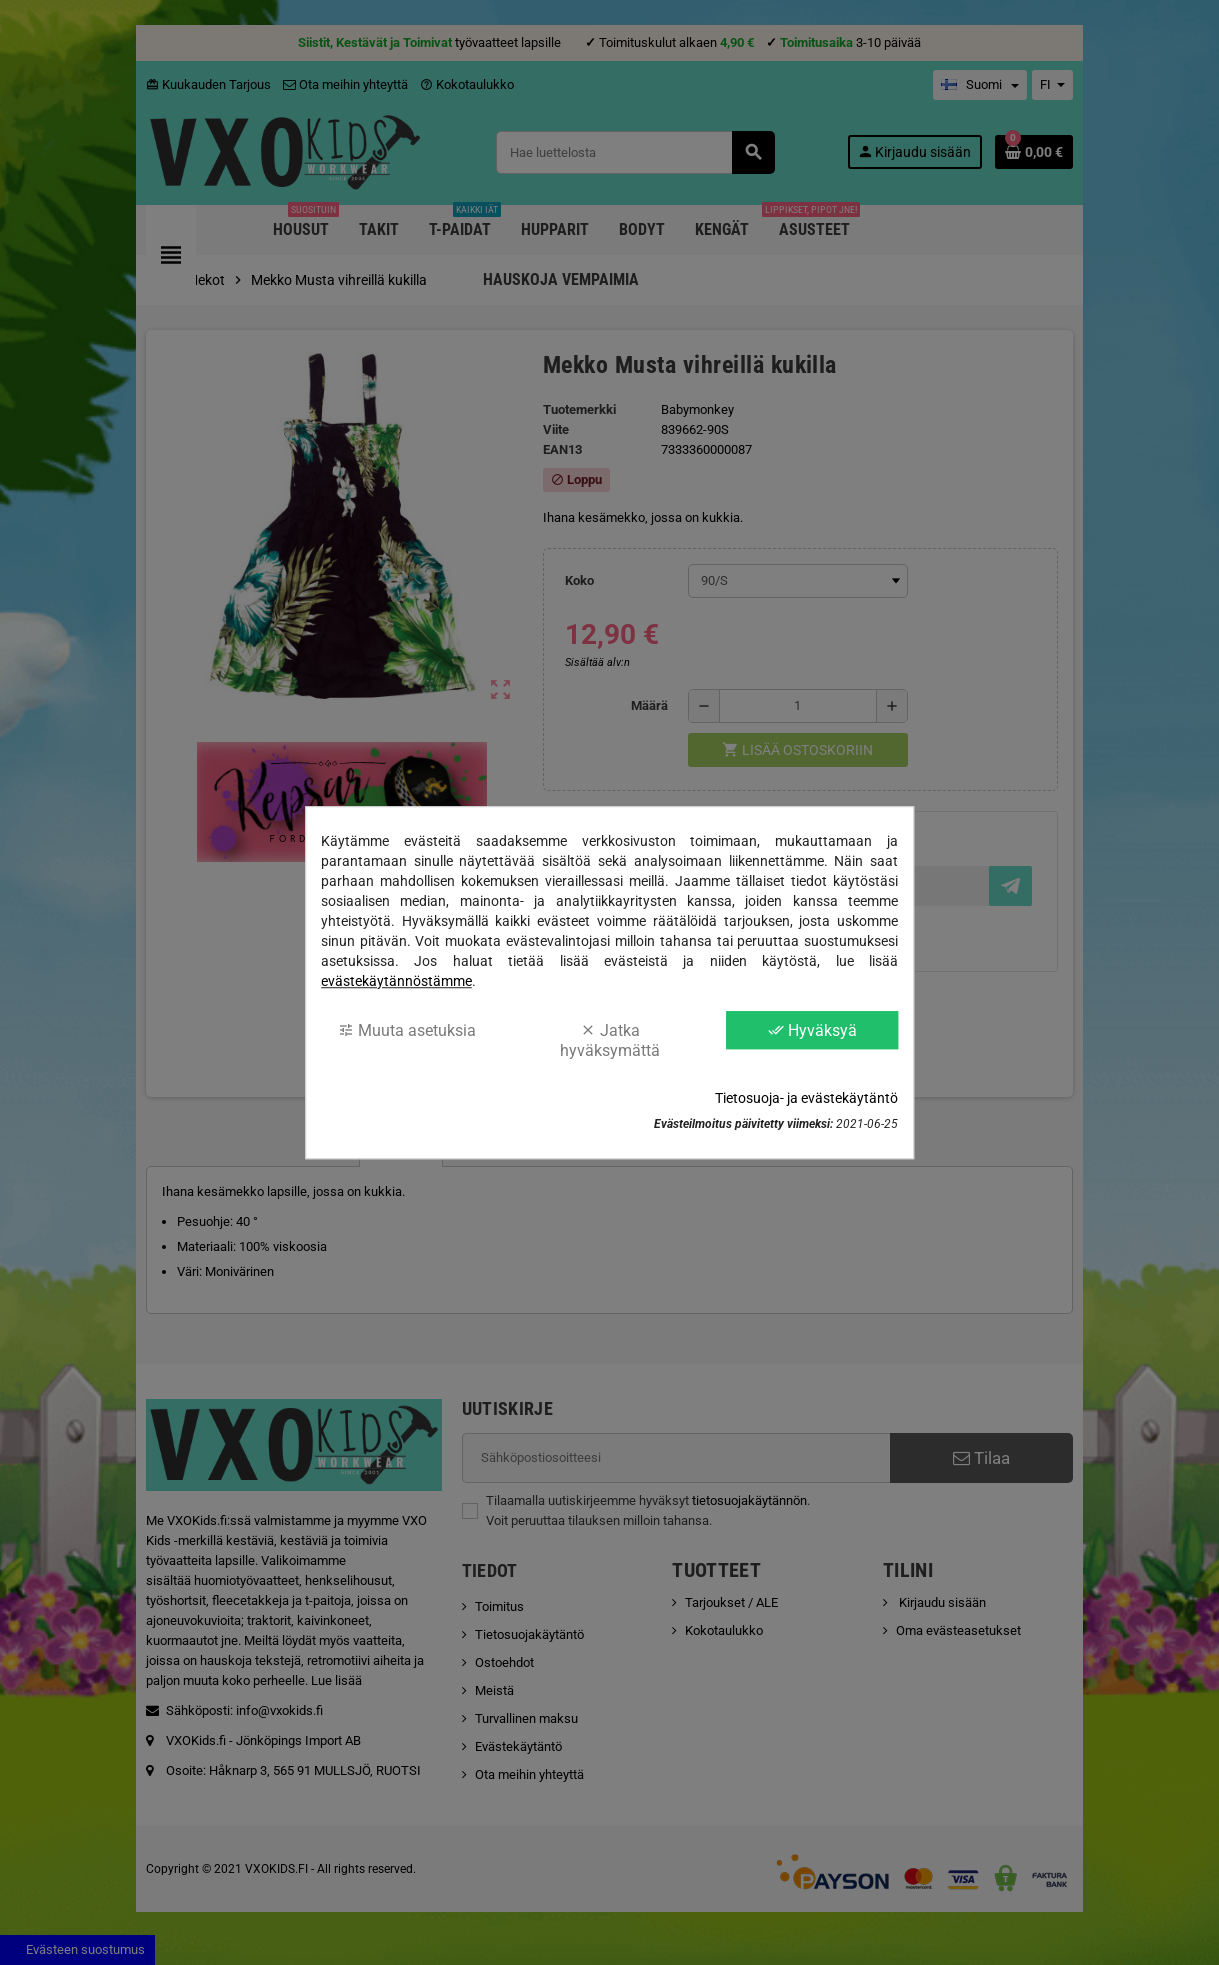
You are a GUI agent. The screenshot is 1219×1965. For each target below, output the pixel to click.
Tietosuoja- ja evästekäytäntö (806, 1098)
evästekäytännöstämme (396, 981)
